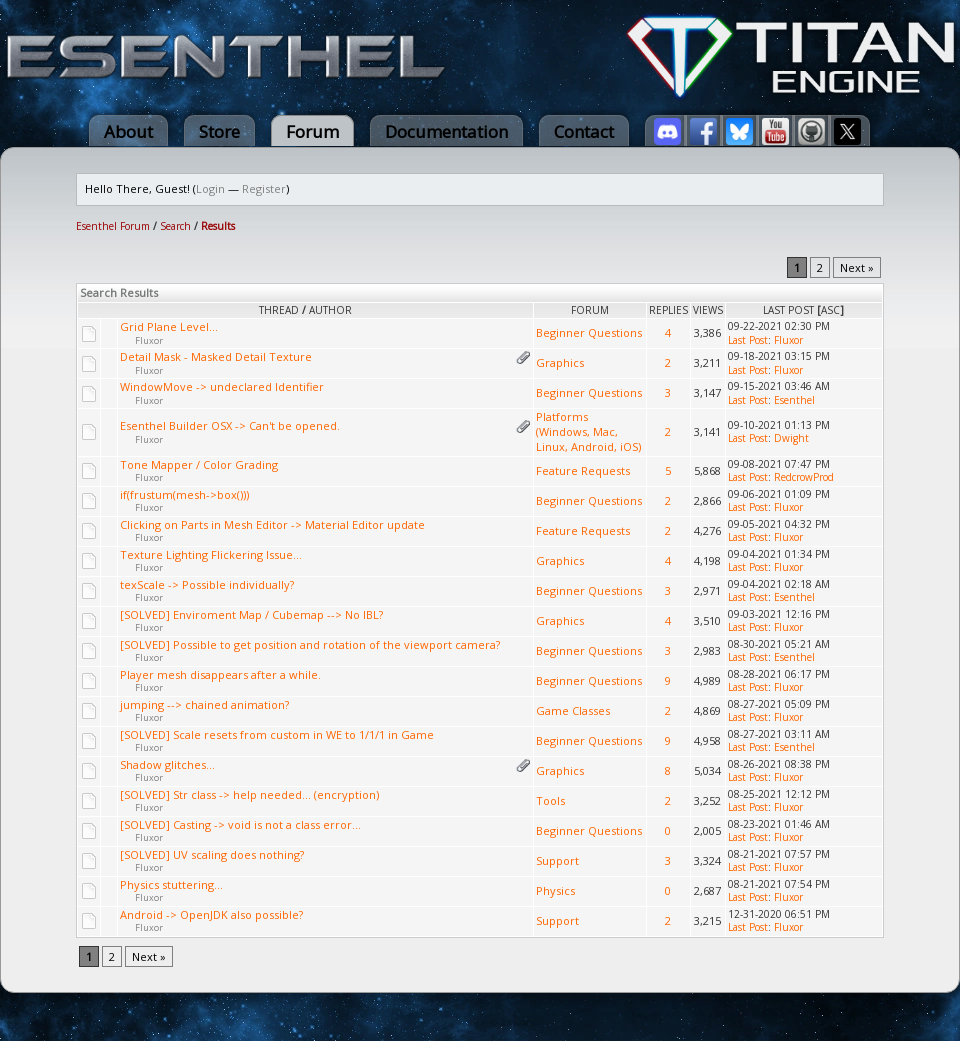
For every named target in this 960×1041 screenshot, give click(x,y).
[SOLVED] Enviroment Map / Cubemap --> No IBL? (251, 614)
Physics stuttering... (171, 884)
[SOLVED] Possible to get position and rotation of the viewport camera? (310, 644)
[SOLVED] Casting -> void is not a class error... (240, 824)
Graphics (560, 362)
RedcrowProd (804, 477)
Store (219, 131)
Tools (550, 800)
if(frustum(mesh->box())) (184, 494)
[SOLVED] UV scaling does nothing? (212, 854)
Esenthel (794, 400)
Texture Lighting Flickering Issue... (211, 554)
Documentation (446, 131)
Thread (279, 310)
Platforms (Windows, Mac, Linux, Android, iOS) (588, 431)
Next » (857, 267)
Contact (584, 131)
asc (830, 310)
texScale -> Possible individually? (207, 584)
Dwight (791, 438)
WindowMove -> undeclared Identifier (222, 386)
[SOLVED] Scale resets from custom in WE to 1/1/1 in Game (277, 734)
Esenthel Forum (113, 226)
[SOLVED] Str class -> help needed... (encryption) (249, 794)
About (128, 131)
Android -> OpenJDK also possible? (211, 914)
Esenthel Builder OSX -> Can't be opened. (230, 425)
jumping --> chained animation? (204, 704)
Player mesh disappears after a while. (220, 674)
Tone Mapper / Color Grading (199, 464)
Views (708, 310)
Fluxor (149, 340)
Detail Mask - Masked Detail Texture (216, 356)
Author (330, 310)
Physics (555, 890)
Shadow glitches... (167, 764)
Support (557, 860)
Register (264, 188)
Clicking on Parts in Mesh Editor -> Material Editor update (272, 524)
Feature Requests (583, 470)
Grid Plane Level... (169, 326)
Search (175, 226)
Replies (668, 310)
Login (210, 188)
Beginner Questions (589, 332)
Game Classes (573, 710)
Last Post (788, 310)
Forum (312, 131)
